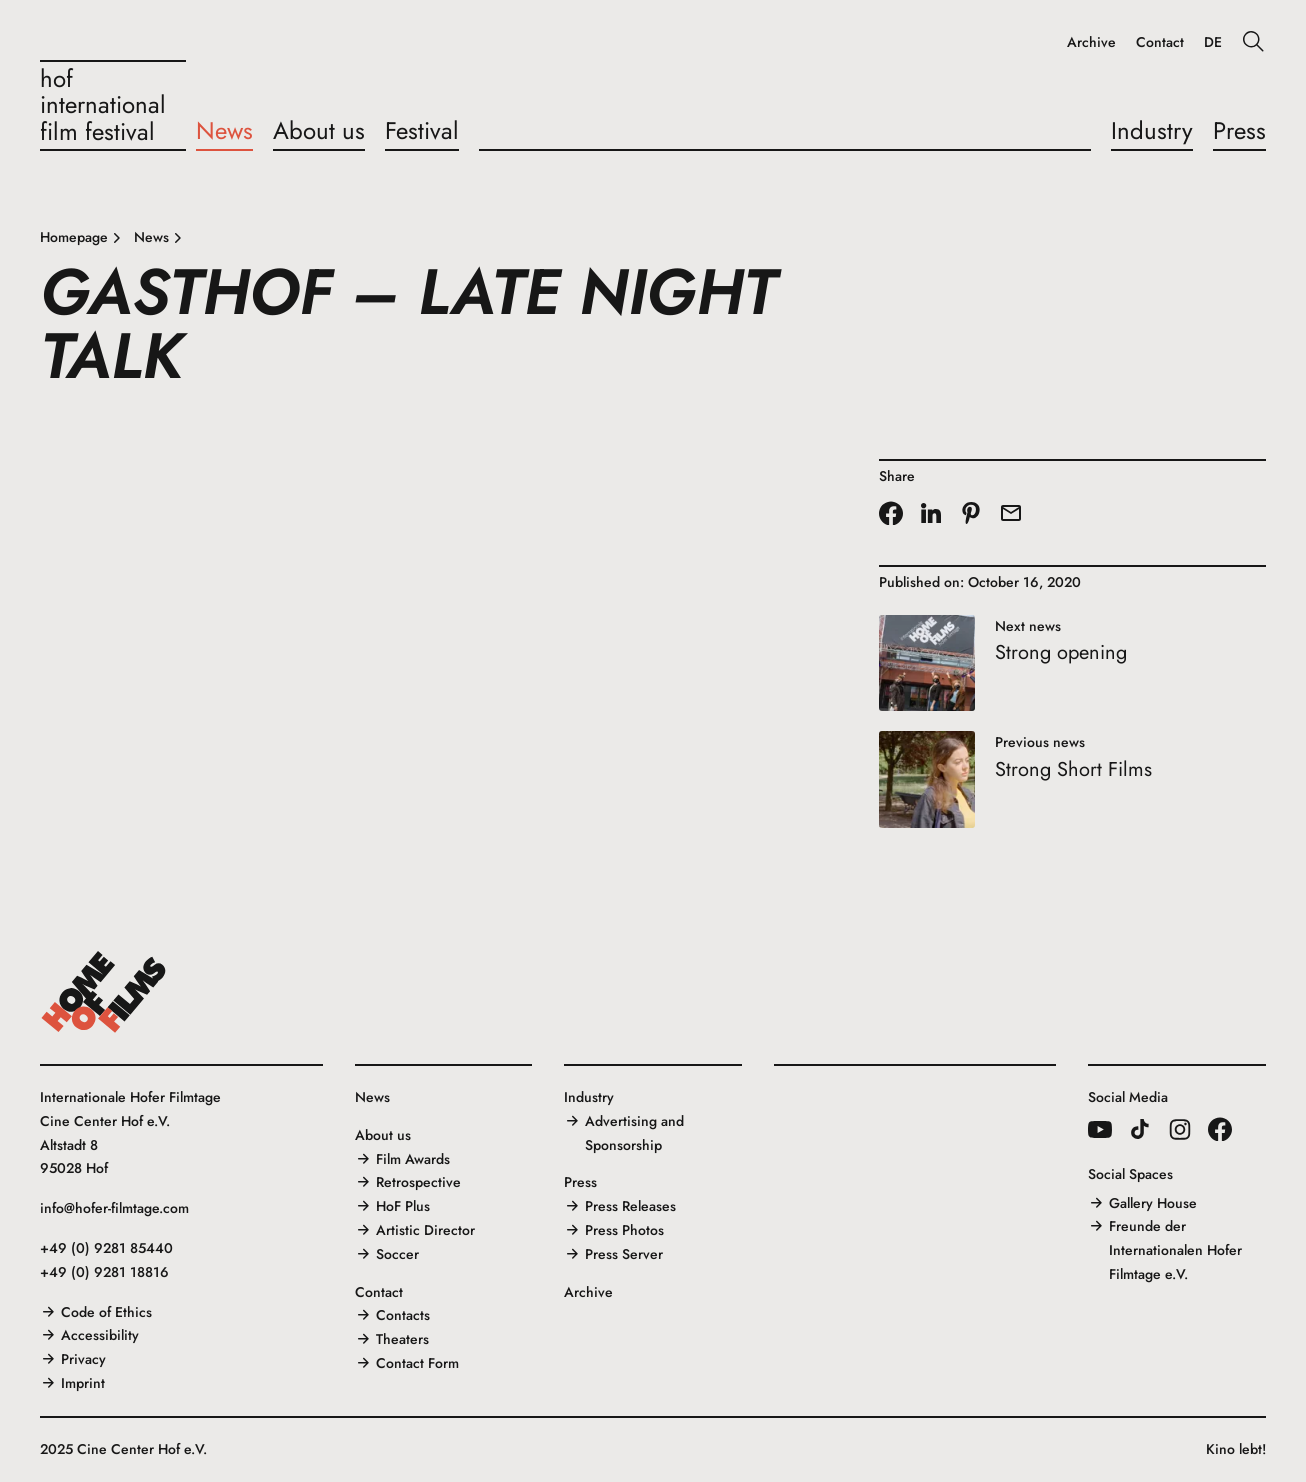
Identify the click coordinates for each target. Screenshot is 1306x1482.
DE (1213, 42)
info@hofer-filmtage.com (114, 1208)
